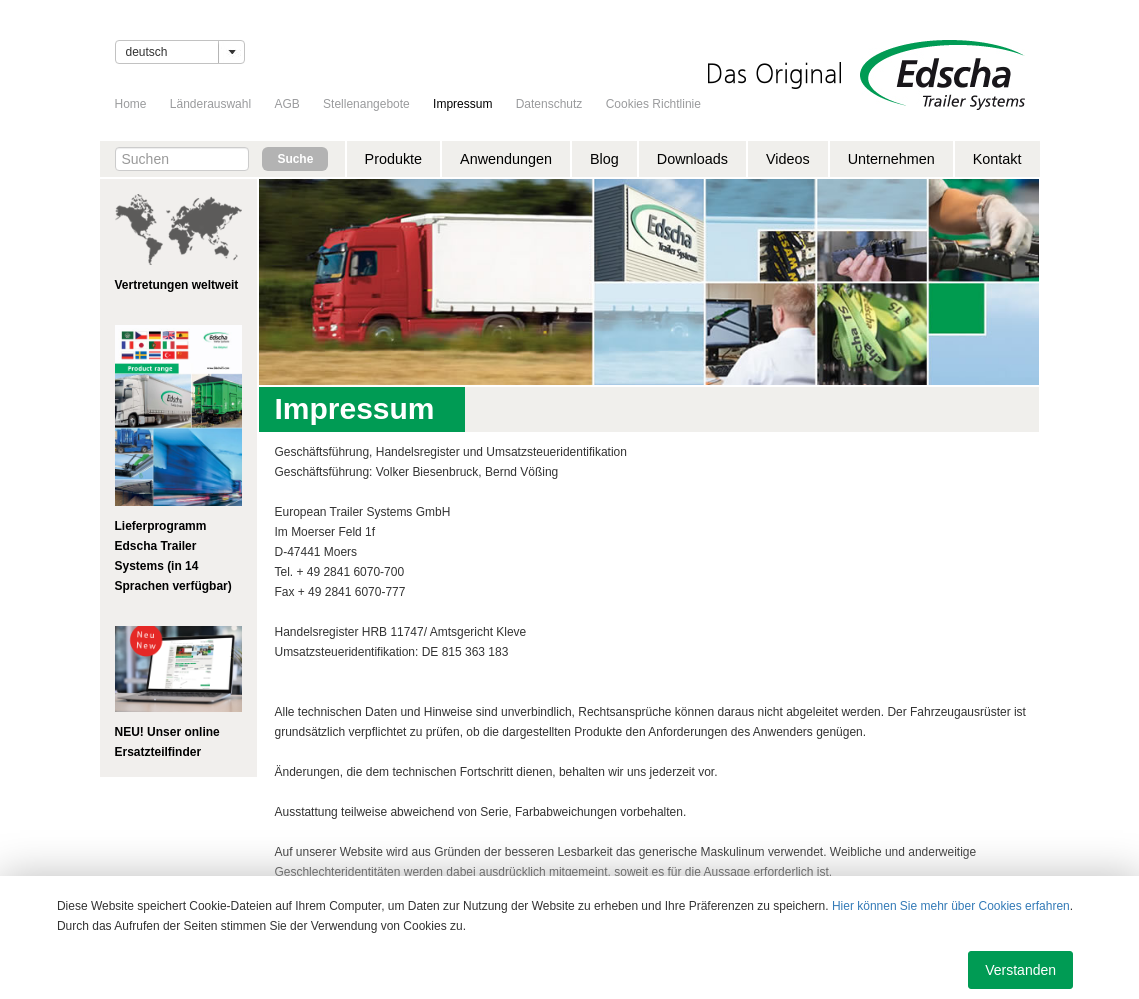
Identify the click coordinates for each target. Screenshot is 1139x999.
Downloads (692, 159)
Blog (604, 159)
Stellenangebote (366, 104)
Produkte (394, 159)
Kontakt (997, 159)
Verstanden (1020, 970)
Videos (788, 159)
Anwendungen (506, 159)
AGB (286, 104)
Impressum (462, 104)
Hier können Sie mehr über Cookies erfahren (951, 906)
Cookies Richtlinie (653, 104)
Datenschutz (549, 104)
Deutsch (147, 52)
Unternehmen (891, 159)
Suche (295, 159)
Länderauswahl (210, 104)
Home (131, 104)
